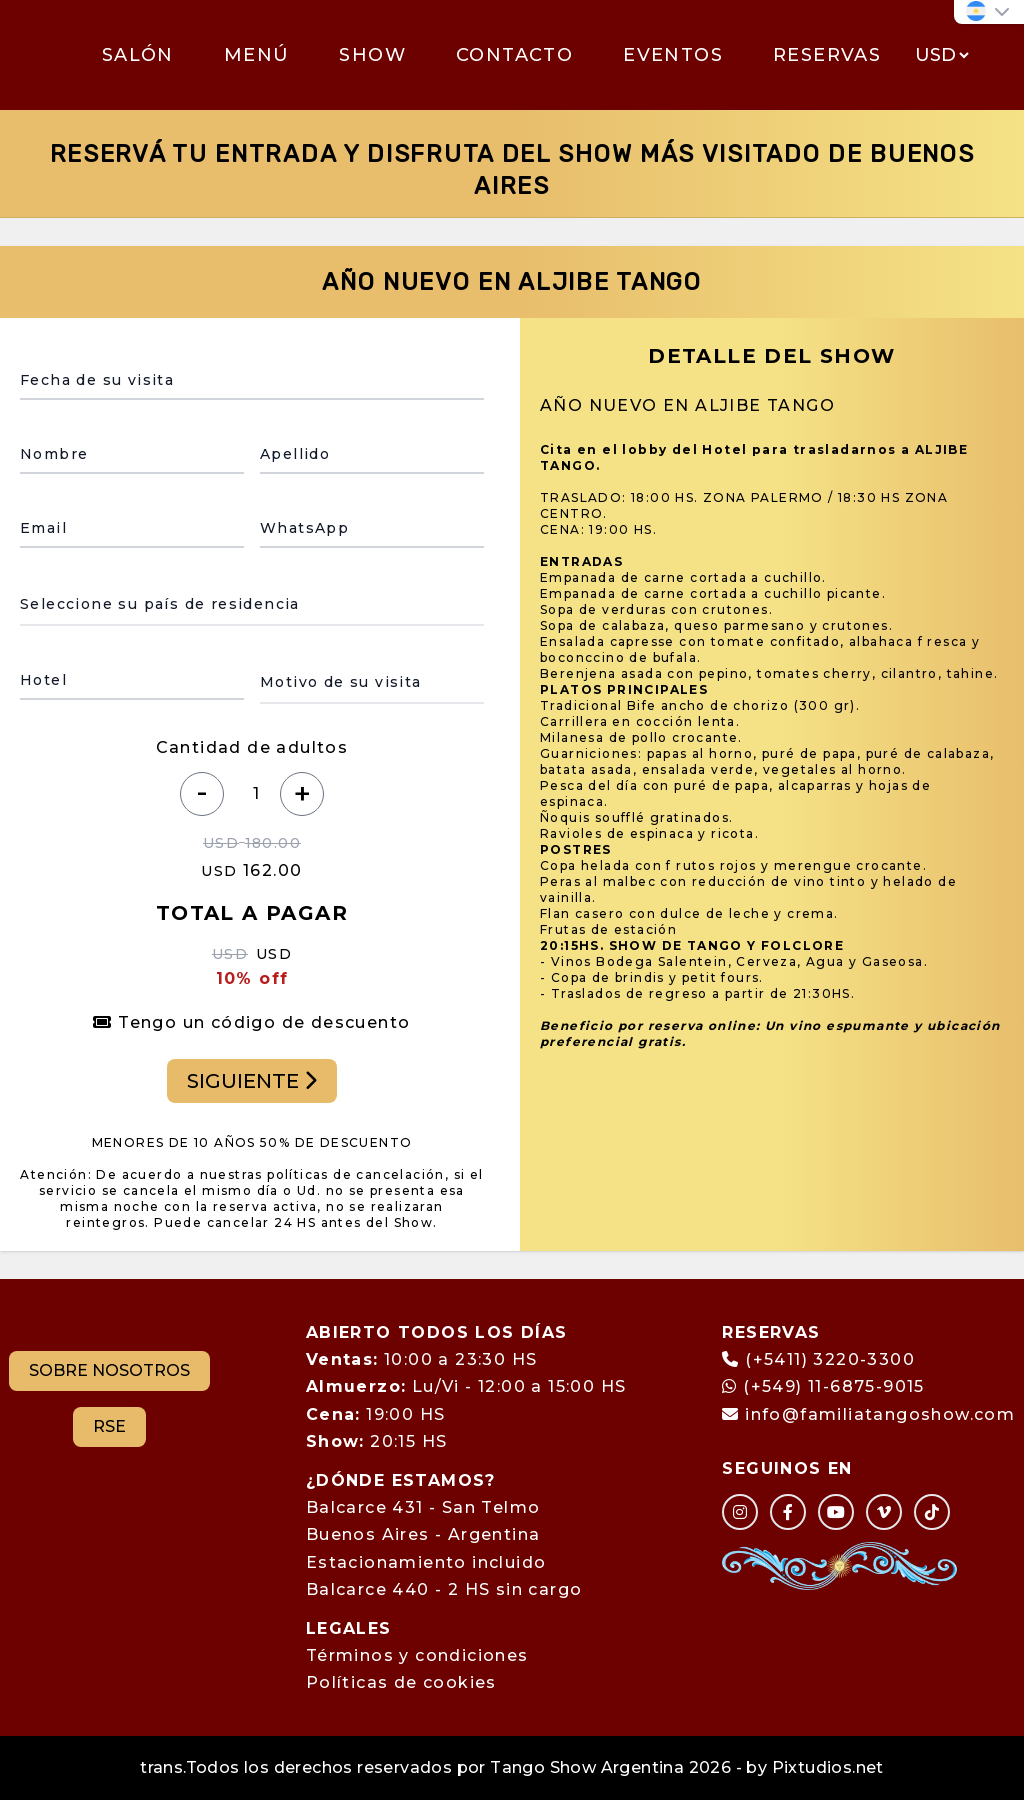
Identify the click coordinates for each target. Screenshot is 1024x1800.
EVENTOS (673, 55)
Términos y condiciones (417, 1655)
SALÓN (138, 55)
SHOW (372, 55)
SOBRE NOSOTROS (109, 1370)
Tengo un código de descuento (251, 1022)
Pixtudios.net (828, 1767)
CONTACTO (514, 55)
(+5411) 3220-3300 (830, 1359)
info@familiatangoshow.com (880, 1414)
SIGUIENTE (252, 1081)
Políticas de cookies (401, 1682)
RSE (109, 1426)
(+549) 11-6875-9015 (823, 1386)
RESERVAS (827, 55)
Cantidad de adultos (252, 747)
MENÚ (257, 55)
